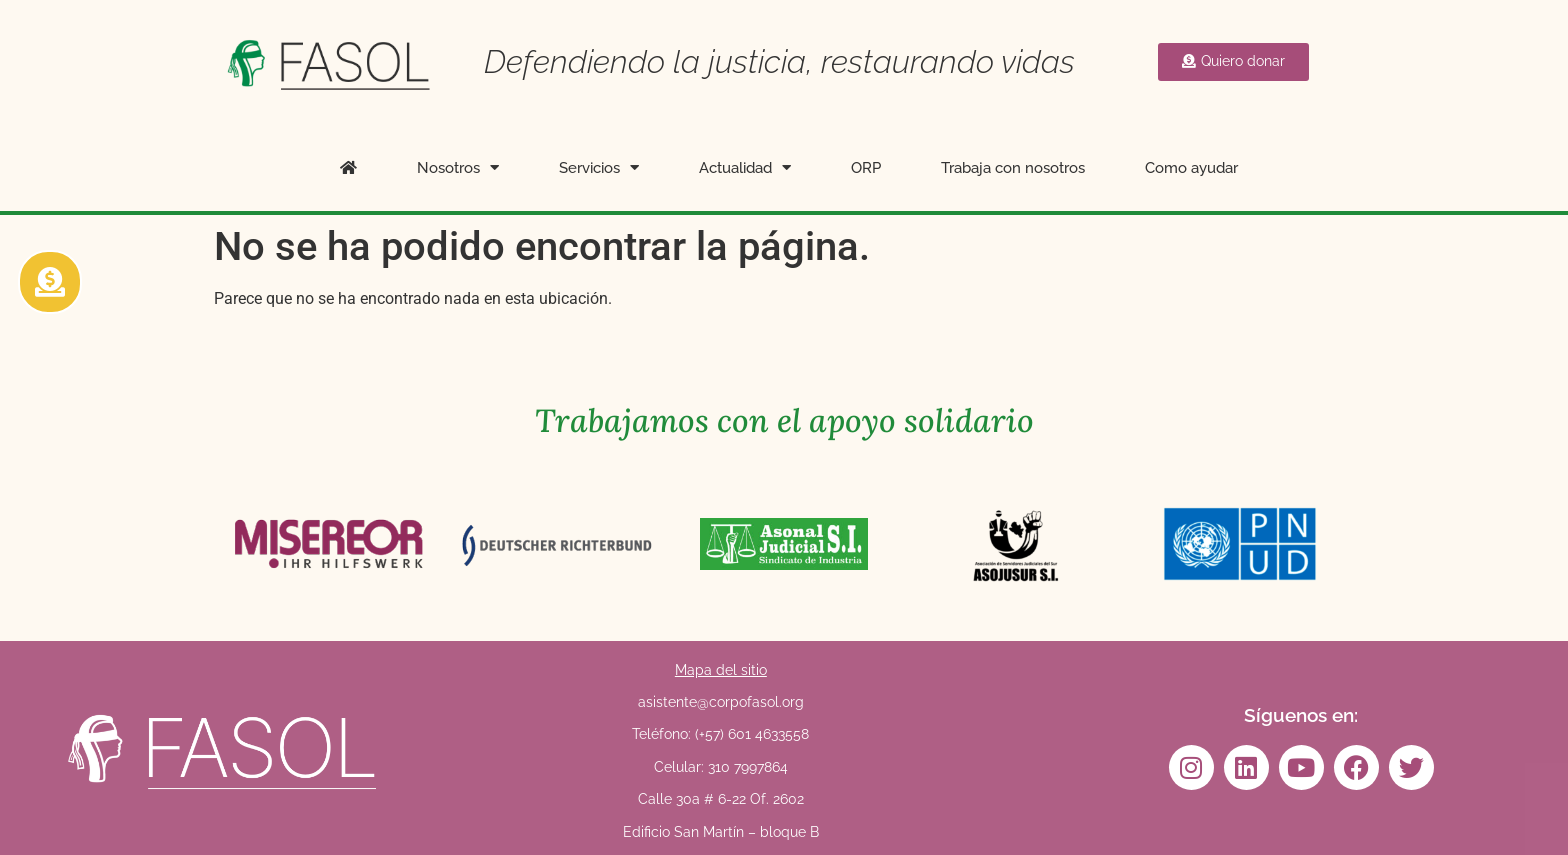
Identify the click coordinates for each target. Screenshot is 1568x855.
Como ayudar (1191, 168)
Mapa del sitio (721, 670)
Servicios (599, 167)
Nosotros (458, 167)
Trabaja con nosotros (1013, 168)
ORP (866, 168)
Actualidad (745, 167)
